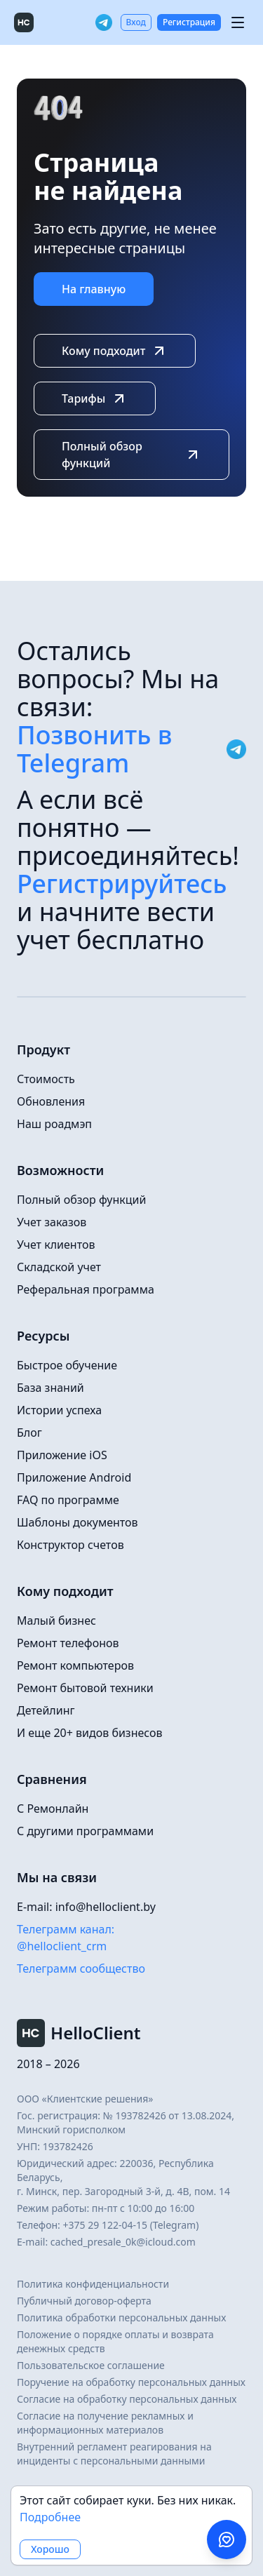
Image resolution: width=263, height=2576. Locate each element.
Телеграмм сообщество (81, 1968)
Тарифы (95, 398)
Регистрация (189, 22)
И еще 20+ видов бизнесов (90, 1732)
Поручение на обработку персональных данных (131, 2382)
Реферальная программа (85, 1289)
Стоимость (46, 1079)
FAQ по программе (68, 1500)
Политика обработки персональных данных (121, 2317)
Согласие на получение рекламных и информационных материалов (105, 2422)
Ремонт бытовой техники (85, 1688)
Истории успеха (59, 1410)
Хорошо (50, 2549)
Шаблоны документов (77, 1522)
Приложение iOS (62, 1455)
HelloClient (79, 2033)
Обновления (51, 1101)
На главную (94, 289)
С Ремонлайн (52, 1808)
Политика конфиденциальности (93, 2283)
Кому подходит (115, 350)
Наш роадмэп (54, 1124)
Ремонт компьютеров (75, 1665)
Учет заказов (51, 1222)
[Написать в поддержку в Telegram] (226, 2539)
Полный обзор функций (131, 454)
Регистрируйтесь (122, 883)
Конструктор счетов (70, 1544)
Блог (29, 1432)
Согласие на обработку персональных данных (126, 2399)
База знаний (50, 1387)
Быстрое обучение (67, 1365)
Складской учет (59, 1267)
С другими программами (85, 1831)
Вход (136, 22)
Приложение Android (74, 1477)
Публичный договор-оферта (84, 2300)
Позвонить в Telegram (131, 749)
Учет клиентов (56, 1244)
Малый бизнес (56, 1620)
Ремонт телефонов (68, 1643)
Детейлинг (46, 1710)
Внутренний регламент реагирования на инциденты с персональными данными (114, 2453)
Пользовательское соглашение (91, 2365)
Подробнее (50, 2517)
